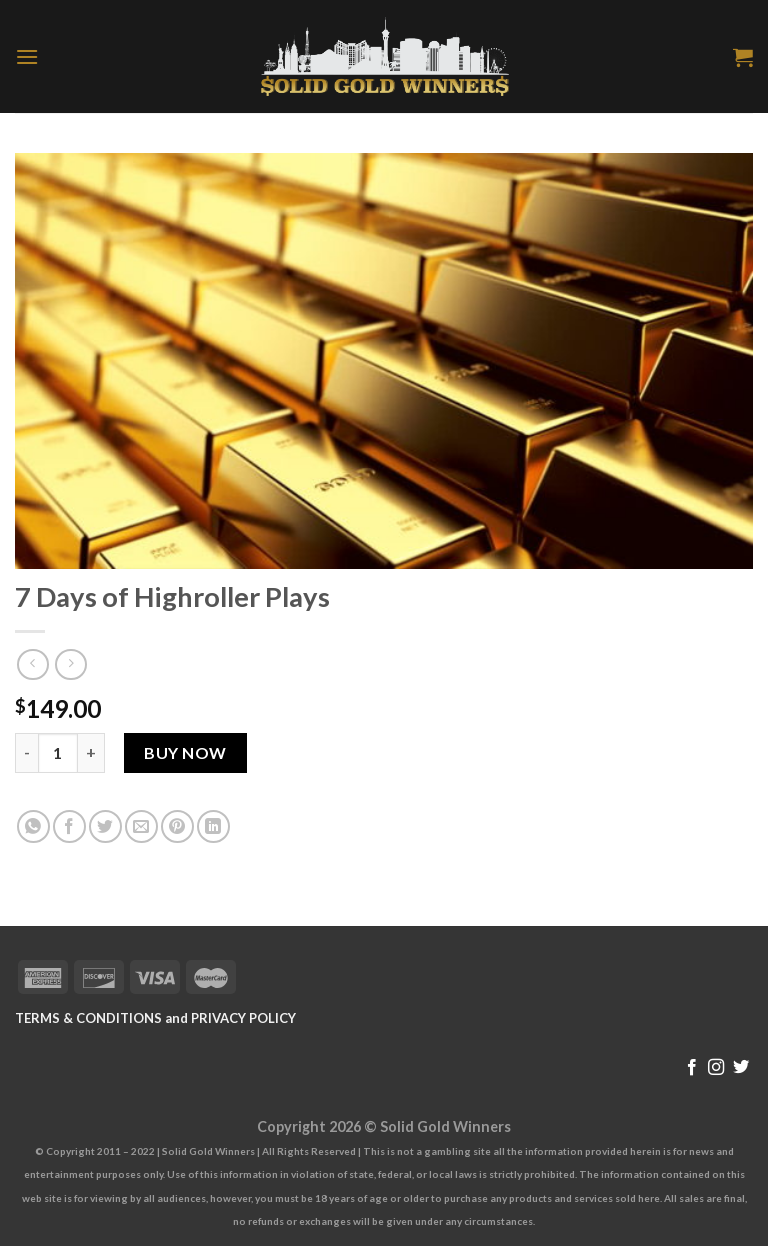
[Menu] (27, 56)
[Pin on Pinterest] (177, 826)
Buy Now (185, 752)
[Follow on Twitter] (741, 1068)
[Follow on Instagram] (716, 1068)
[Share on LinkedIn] (213, 826)
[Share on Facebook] (69, 826)
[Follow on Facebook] (692, 1068)
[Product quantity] (58, 753)
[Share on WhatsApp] (33, 826)
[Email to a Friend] (141, 826)
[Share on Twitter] (105, 826)
